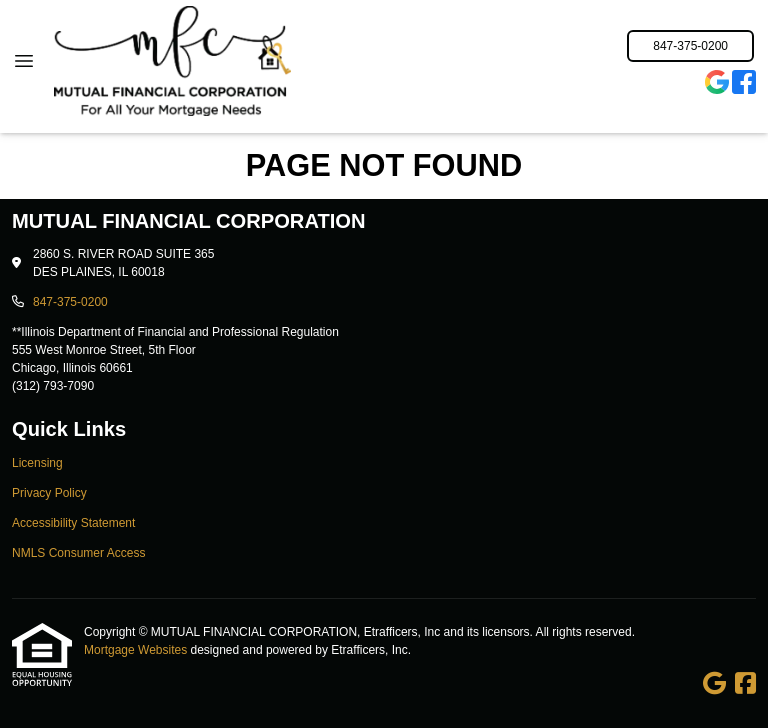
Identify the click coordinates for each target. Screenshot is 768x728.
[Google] (717, 84)
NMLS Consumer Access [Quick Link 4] (78, 553)
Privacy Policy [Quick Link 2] (49, 493)
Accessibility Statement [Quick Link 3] (73, 523)
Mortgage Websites (137, 650)
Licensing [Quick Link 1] (37, 463)
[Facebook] (744, 84)
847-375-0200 (690, 46)
